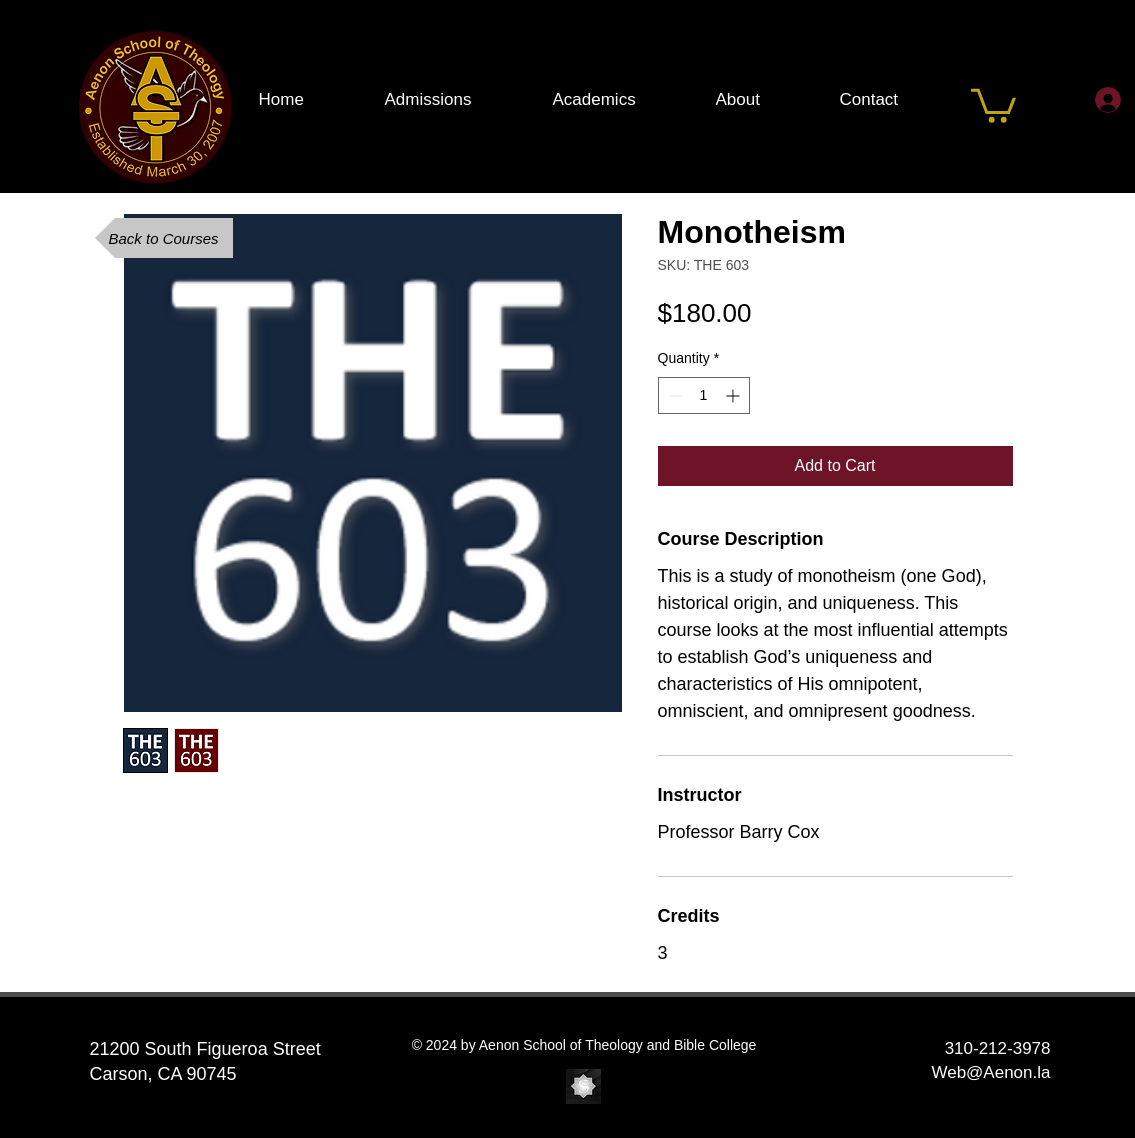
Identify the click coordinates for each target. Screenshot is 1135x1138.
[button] (993, 104)
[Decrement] (673, 395)
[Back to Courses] (164, 238)
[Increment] (734, 395)
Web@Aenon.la (990, 1072)
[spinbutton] (704, 395)
